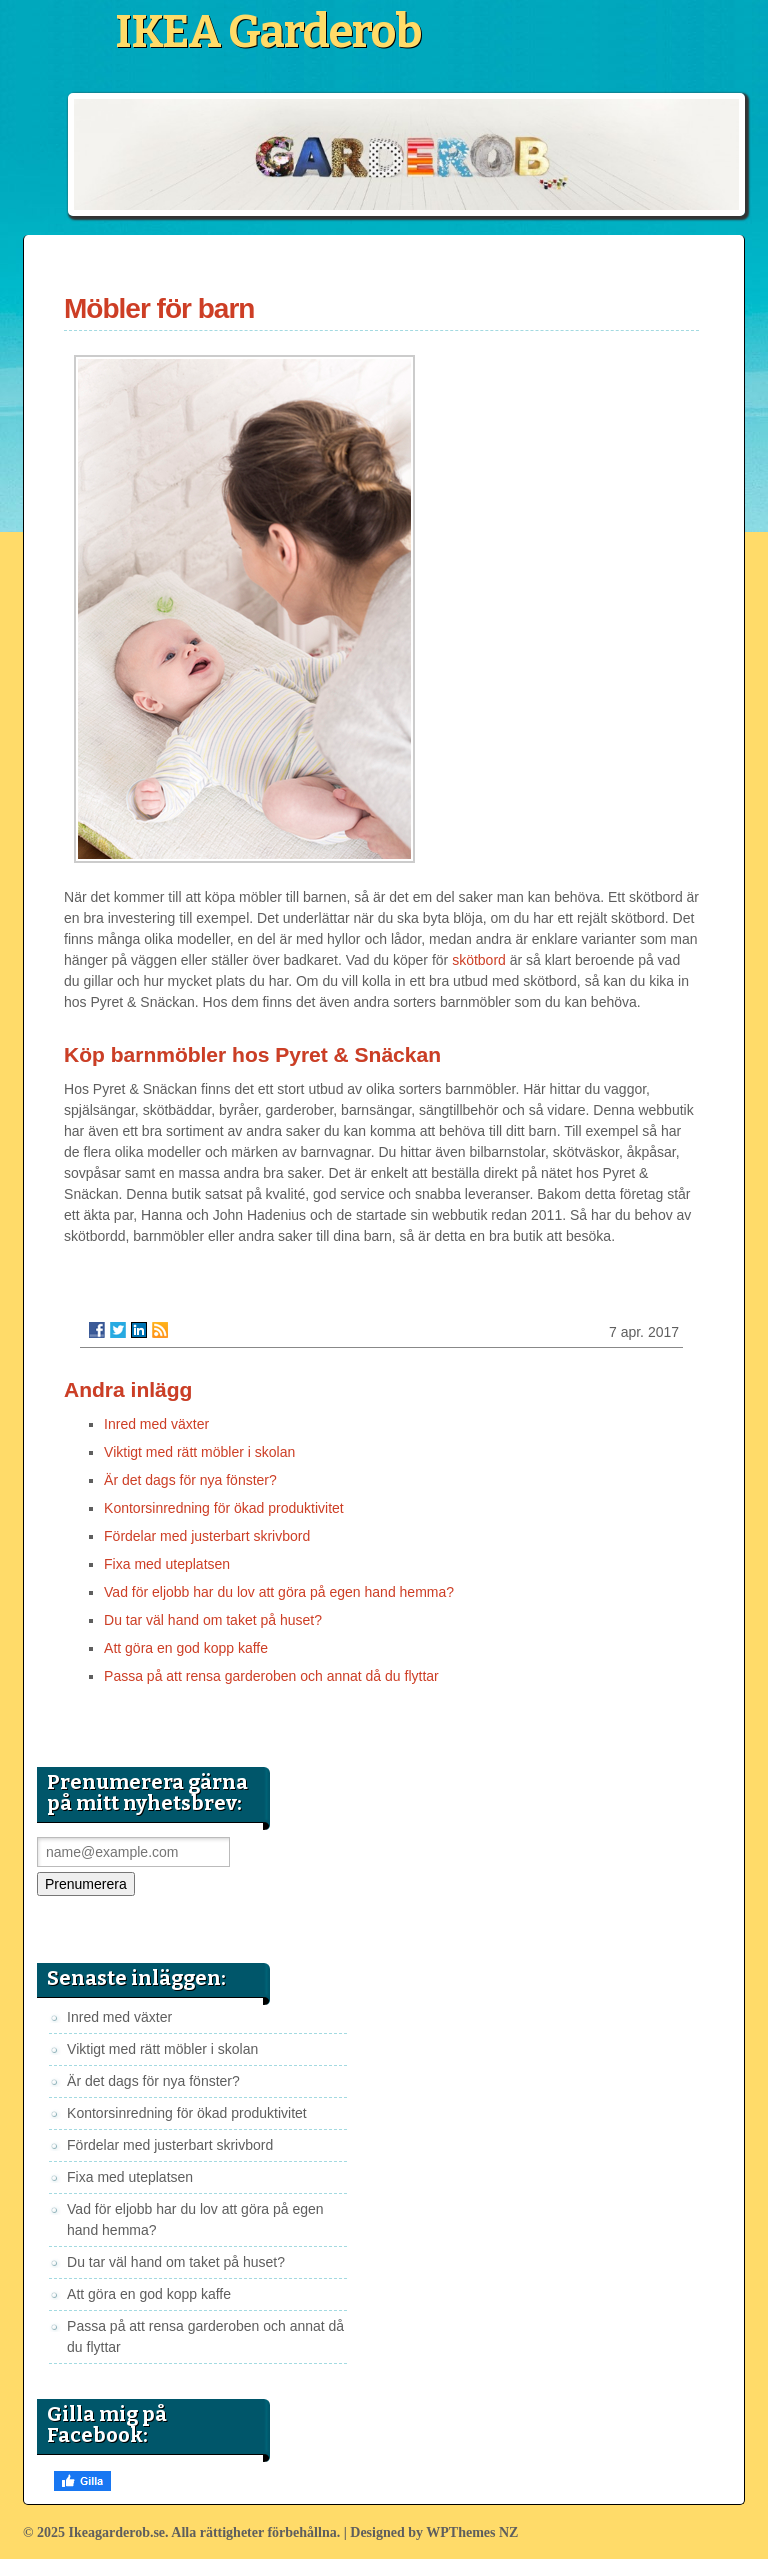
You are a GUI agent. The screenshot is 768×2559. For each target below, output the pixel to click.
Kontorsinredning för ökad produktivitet (224, 1508)
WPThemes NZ (472, 2532)
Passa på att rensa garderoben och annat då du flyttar (271, 1676)
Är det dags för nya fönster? (190, 1480)
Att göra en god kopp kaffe (186, 1648)
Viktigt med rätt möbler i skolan (199, 1452)
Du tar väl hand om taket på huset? (213, 1620)
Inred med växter (156, 1424)
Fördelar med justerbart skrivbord (207, 1536)
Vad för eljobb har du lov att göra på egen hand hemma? (279, 1592)
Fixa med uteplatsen (167, 1564)
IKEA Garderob (268, 32)
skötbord (479, 960)
